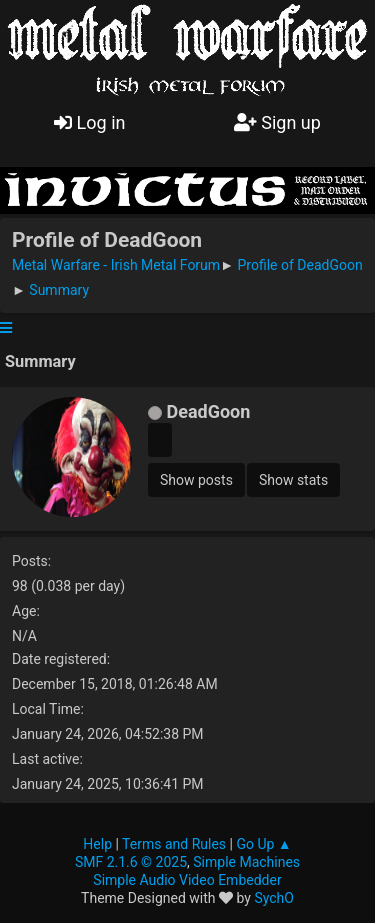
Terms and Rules (174, 844)
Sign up (277, 122)
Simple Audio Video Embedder (187, 880)
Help (97, 844)
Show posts (196, 480)
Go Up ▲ (263, 844)
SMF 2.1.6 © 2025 (131, 862)
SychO (274, 898)
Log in (89, 122)
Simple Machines (246, 862)
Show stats (293, 480)
